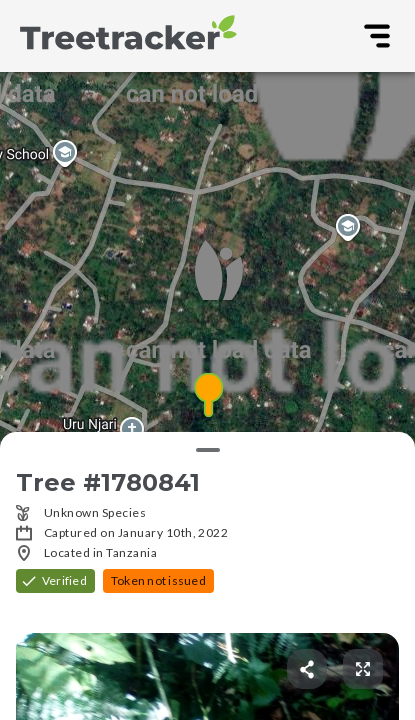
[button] (208, 396)
